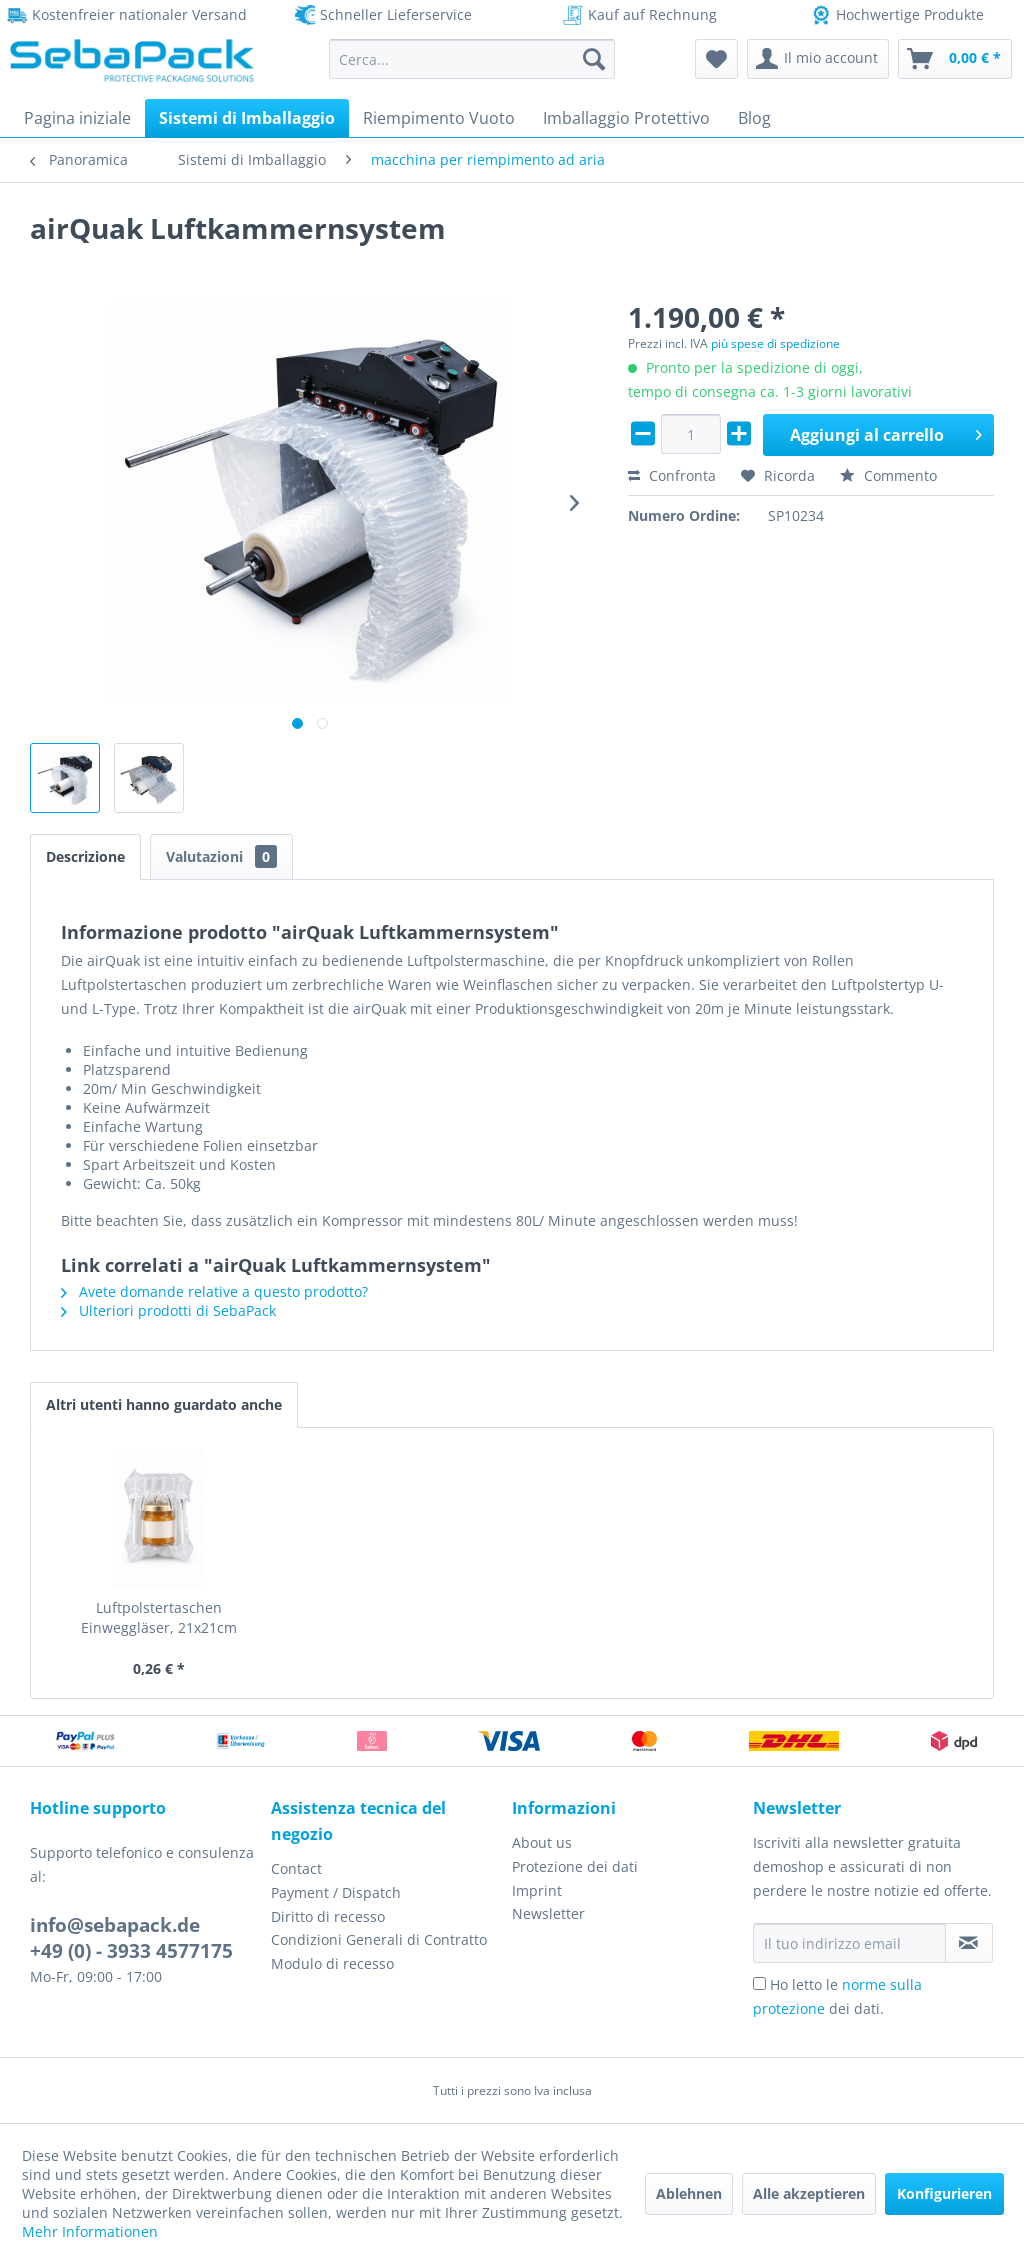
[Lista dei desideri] (716, 59)
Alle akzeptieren (809, 2193)
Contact (296, 1868)
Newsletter (548, 1913)
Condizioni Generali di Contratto (379, 1939)
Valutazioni (221, 856)
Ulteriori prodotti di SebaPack (168, 1310)
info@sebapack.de (115, 1925)
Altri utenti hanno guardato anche (164, 1404)
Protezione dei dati (575, 1866)
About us (542, 1842)
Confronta (672, 475)
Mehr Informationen (90, 2231)
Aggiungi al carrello (886, 432)
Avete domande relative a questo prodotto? (214, 1291)
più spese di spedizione (775, 343)
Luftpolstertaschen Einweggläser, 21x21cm (159, 1617)
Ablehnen (689, 2193)
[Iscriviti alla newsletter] (969, 1943)
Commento (888, 475)
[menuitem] (472, 59)
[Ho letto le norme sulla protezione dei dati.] (759, 1983)
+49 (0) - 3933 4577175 (131, 1951)
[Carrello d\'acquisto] (955, 59)
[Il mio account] (818, 59)
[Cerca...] (472, 59)
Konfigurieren (944, 2193)
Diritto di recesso (328, 1916)
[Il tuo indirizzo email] (849, 1943)
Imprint (537, 1890)
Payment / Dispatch (336, 1892)
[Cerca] (594, 59)
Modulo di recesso (332, 1963)
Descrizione (85, 856)
